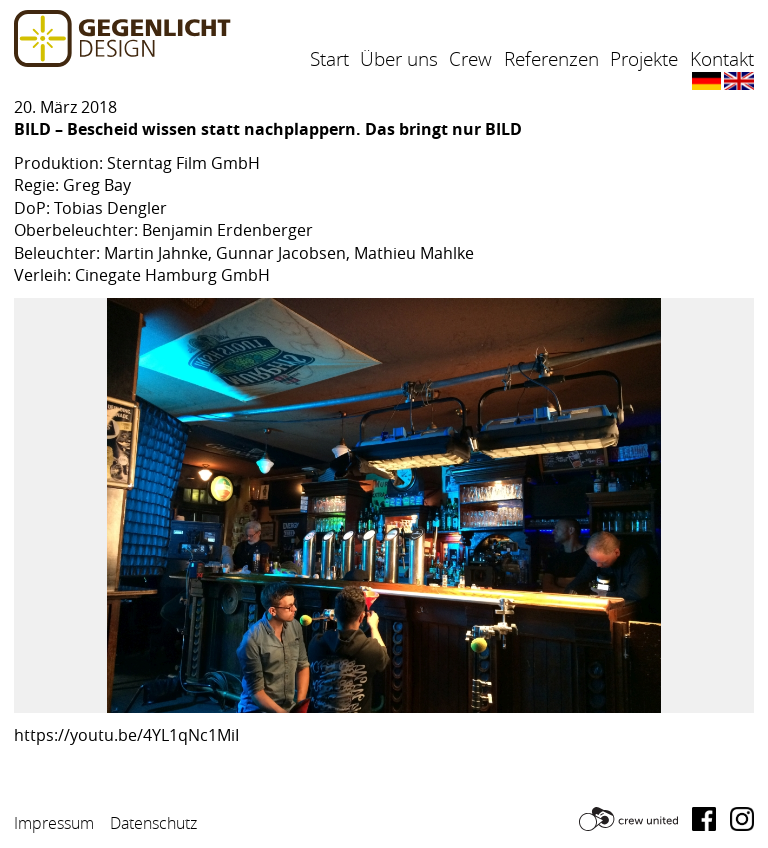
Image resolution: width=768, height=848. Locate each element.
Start (329, 59)
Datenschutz (153, 823)
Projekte (644, 59)
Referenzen (551, 59)
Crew (470, 59)
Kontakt (722, 59)
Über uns (399, 59)
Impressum (54, 823)
